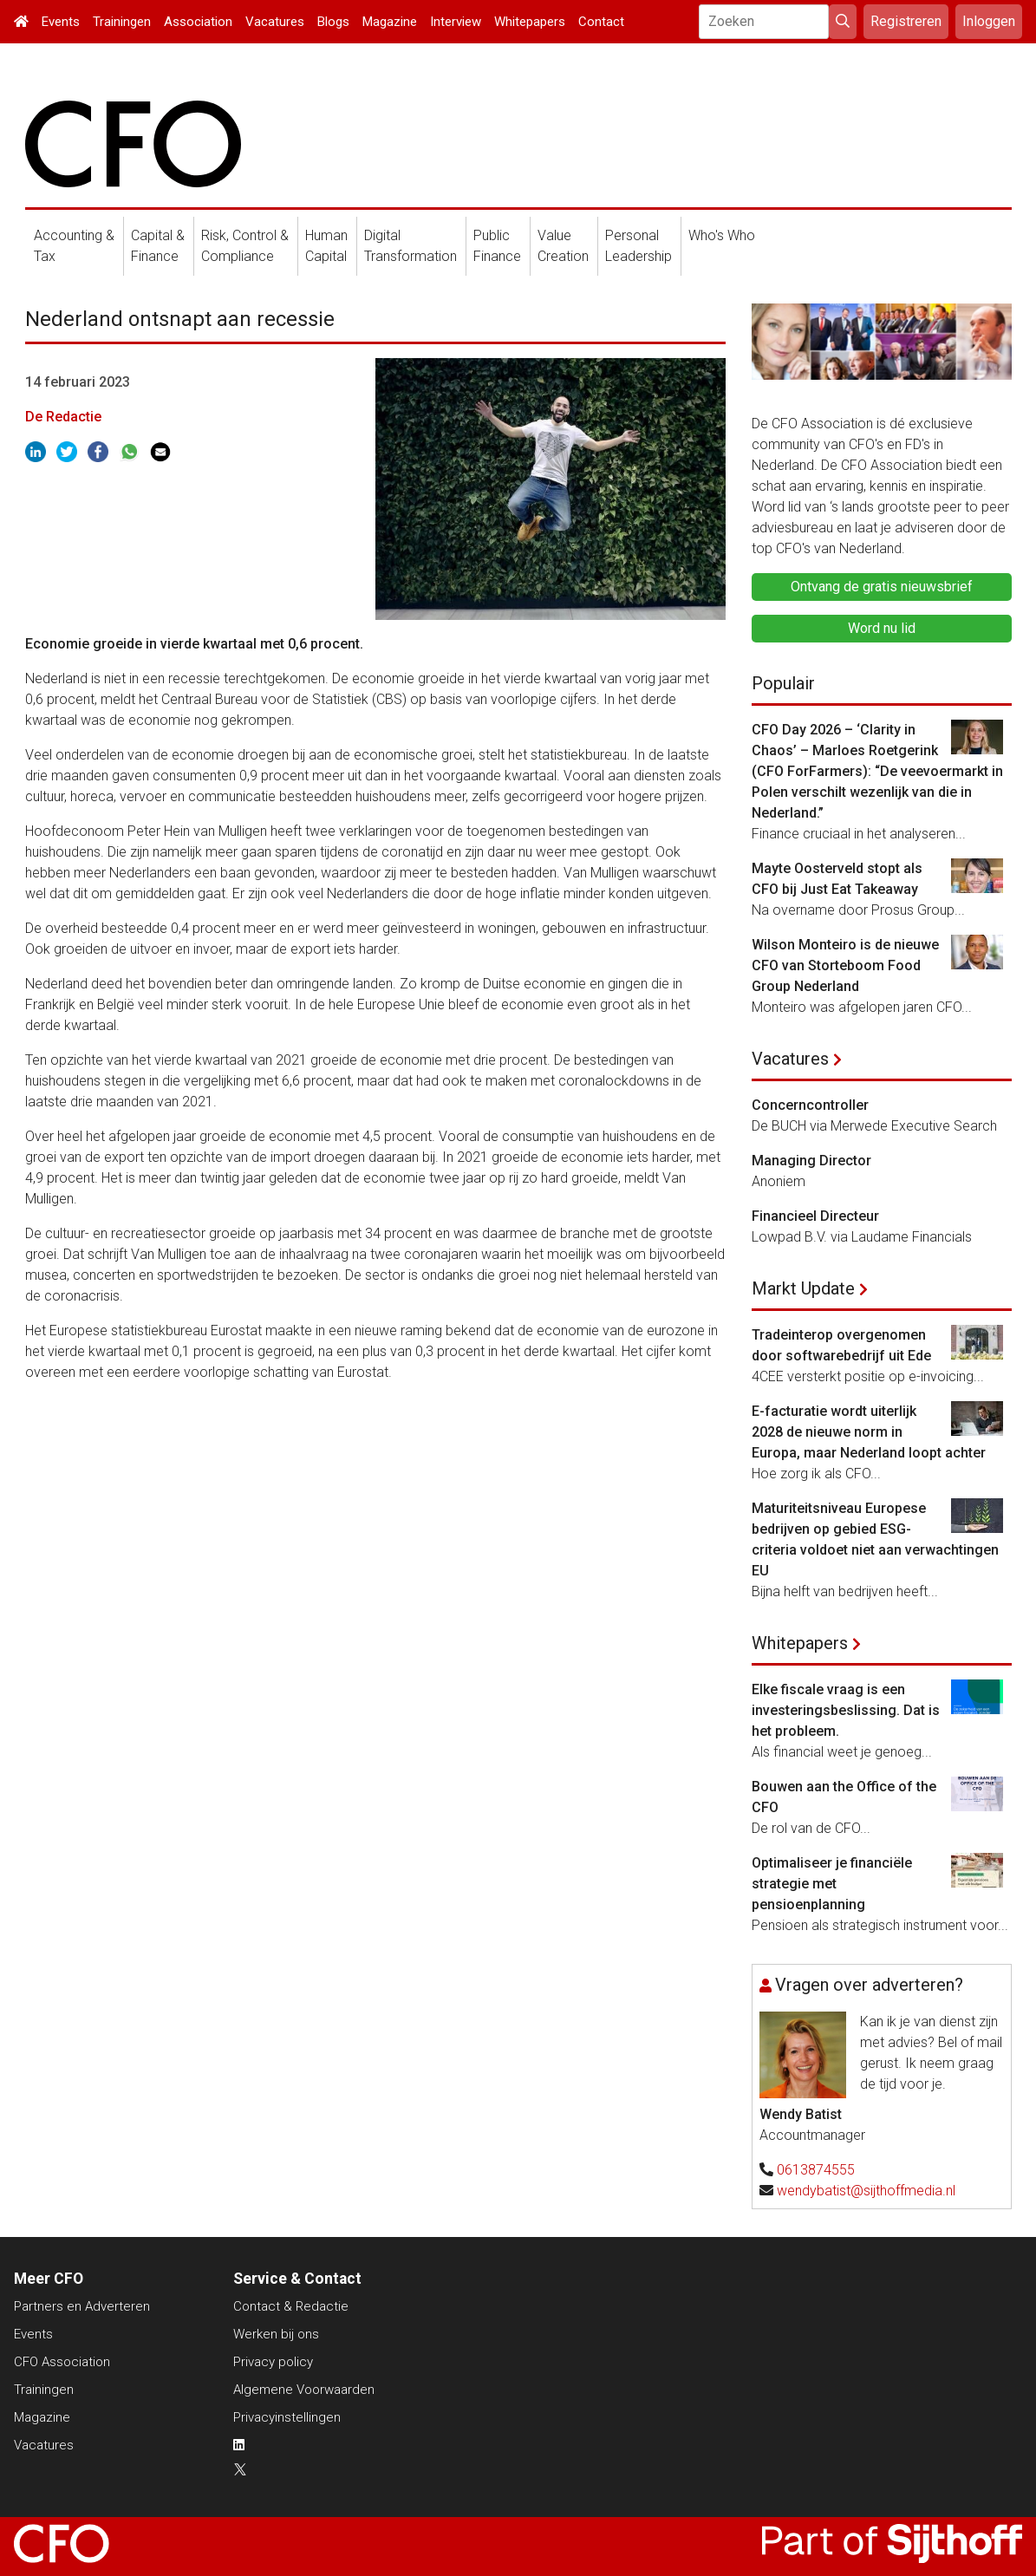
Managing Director (811, 1160)
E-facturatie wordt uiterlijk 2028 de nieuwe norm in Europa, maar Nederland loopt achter (869, 1432)
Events (61, 21)
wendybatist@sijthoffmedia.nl (866, 2190)
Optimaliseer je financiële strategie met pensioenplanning (832, 1884)
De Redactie (63, 416)
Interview (455, 21)
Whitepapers (529, 21)
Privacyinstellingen (287, 2417)
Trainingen (122, 21)
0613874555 (816, 2170)
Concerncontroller (810, 1105)
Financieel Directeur (815, 1216)
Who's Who (721, 235)
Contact (601, 21)
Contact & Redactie (291, 2306)
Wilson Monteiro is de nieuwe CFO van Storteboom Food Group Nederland (845, 965)
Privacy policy (273, 2362)
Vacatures (274, 21)
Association (198, 21)
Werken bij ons (276, 2334)
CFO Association (62, 2362)
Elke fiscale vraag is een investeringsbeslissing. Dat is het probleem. (846, 1710)
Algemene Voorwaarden (304, 2389)
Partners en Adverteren (82, 2306)
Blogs (333, 21)
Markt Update (803, 1288)
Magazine (389, 21)
